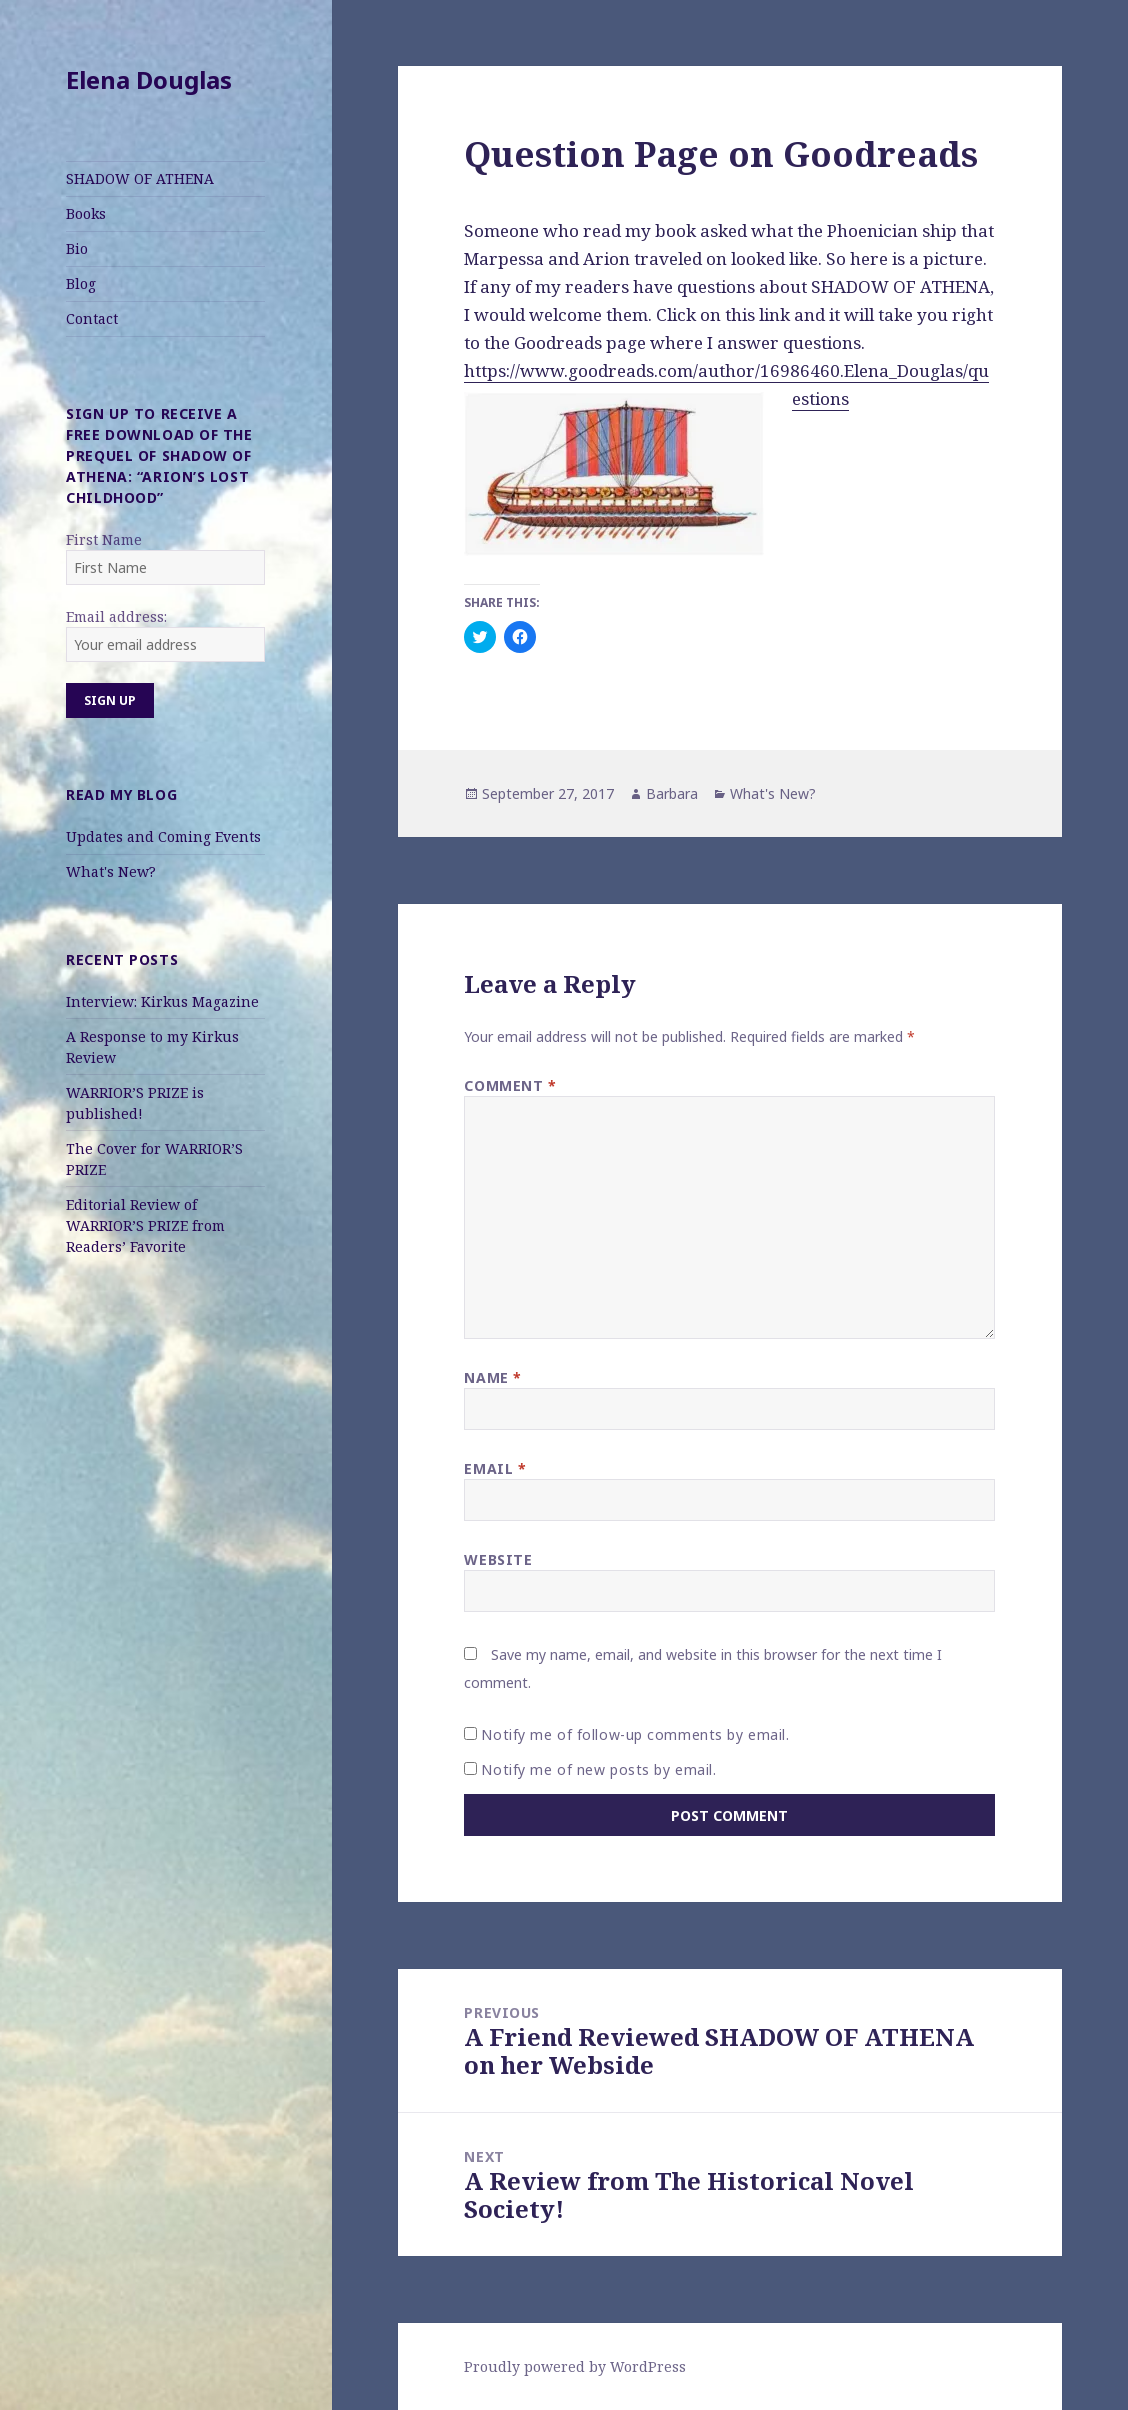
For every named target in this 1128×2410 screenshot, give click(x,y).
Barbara (672, 793)
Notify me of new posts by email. (598, 1769)
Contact (92, 318)
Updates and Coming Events (163, 836)
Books (86, 213)
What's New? (111, 871)
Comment (510, 1085)
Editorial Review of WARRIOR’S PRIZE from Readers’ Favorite (145, 1225)
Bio (77, 248)
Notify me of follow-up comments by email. (635, 1734)
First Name (104, 539)
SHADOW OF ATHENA (140, 178)
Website (498, 1559)
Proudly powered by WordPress (575, 2366)
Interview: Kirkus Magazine (162, 1001)
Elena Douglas (149, 79)
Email (495, 1468)
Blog (81, 283)
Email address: (116, 616)
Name (492, 1377)
